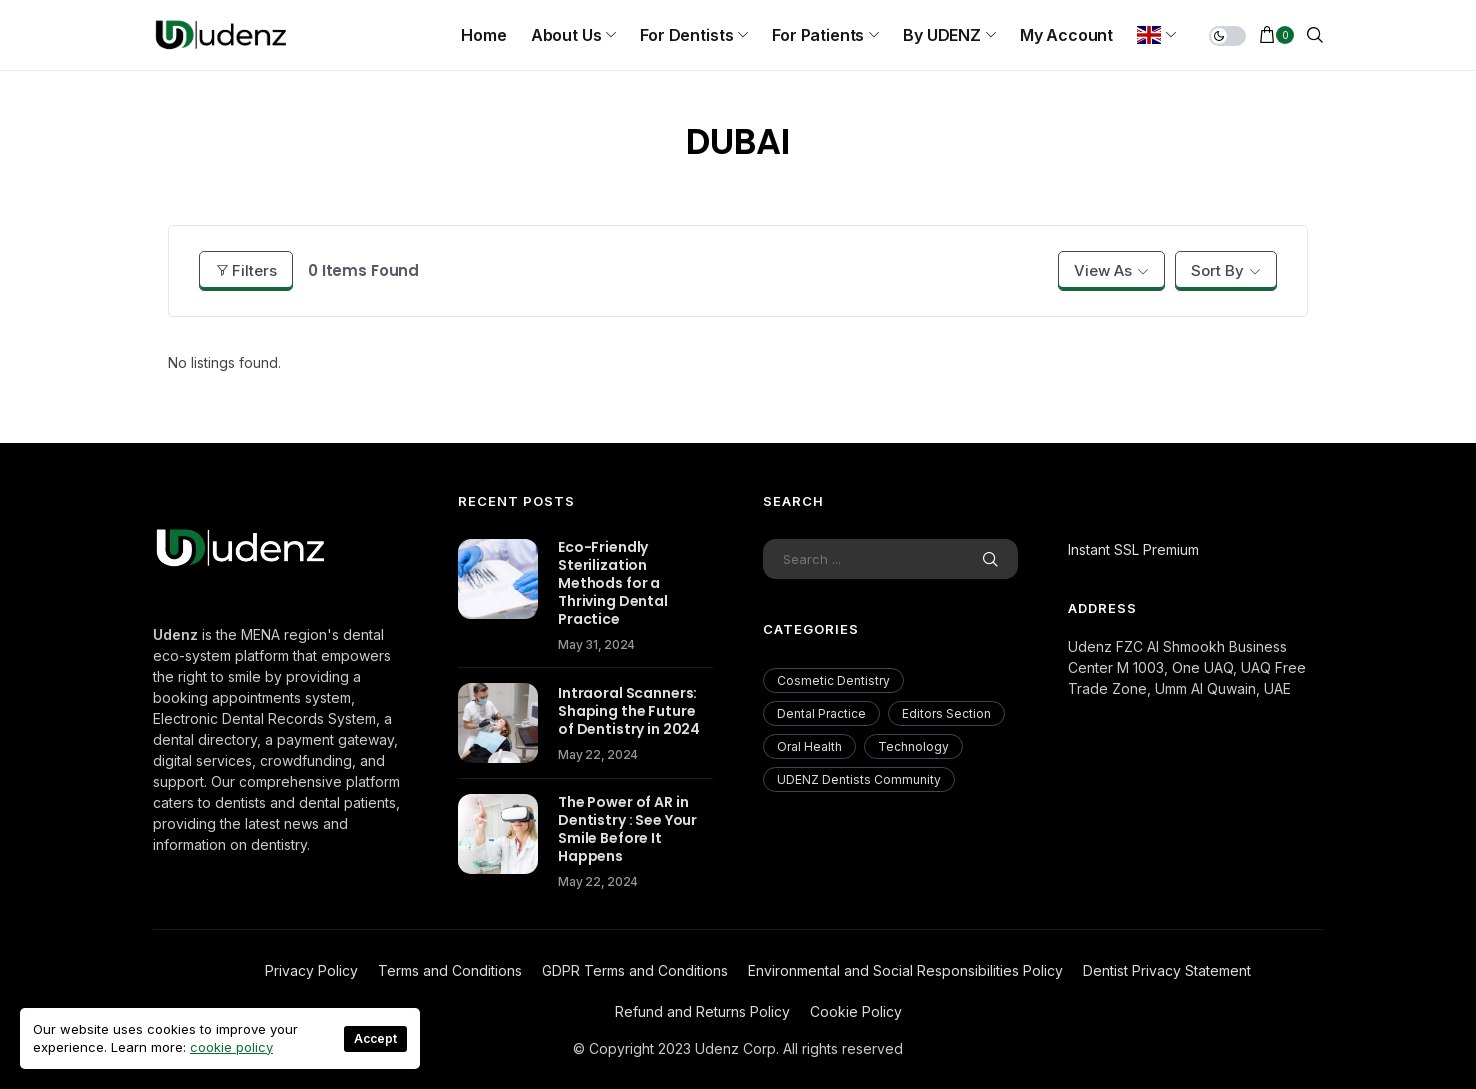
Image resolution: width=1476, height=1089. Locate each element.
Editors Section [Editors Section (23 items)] (946, 713)
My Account (1066, 35)
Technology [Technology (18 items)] (913, 746)
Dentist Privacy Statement (1167, 970)
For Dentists (686, 35)
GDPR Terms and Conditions (635, 970)
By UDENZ (942, 35)
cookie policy (231, 1047)
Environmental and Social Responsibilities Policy (905, 970)
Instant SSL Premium (1133, 549)
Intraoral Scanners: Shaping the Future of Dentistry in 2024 (629, 711)
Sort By (1217, 270)
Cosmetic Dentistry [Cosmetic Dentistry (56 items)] (833, 680)
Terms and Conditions (450, 970)
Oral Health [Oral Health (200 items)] (809, 746)
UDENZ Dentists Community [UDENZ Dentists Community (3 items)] (859, 779)
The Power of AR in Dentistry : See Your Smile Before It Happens (627, 829)
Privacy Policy (311, 970)
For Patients (818, 35)
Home (483, 35)
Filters (246, 270)
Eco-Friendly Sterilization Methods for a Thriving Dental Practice (613, 583)
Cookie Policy (856, 1011)
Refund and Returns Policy (702, 1011)
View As (1103, 270)
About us (566, 35)
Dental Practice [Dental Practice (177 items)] (821, 713)
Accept (375, 1038)
